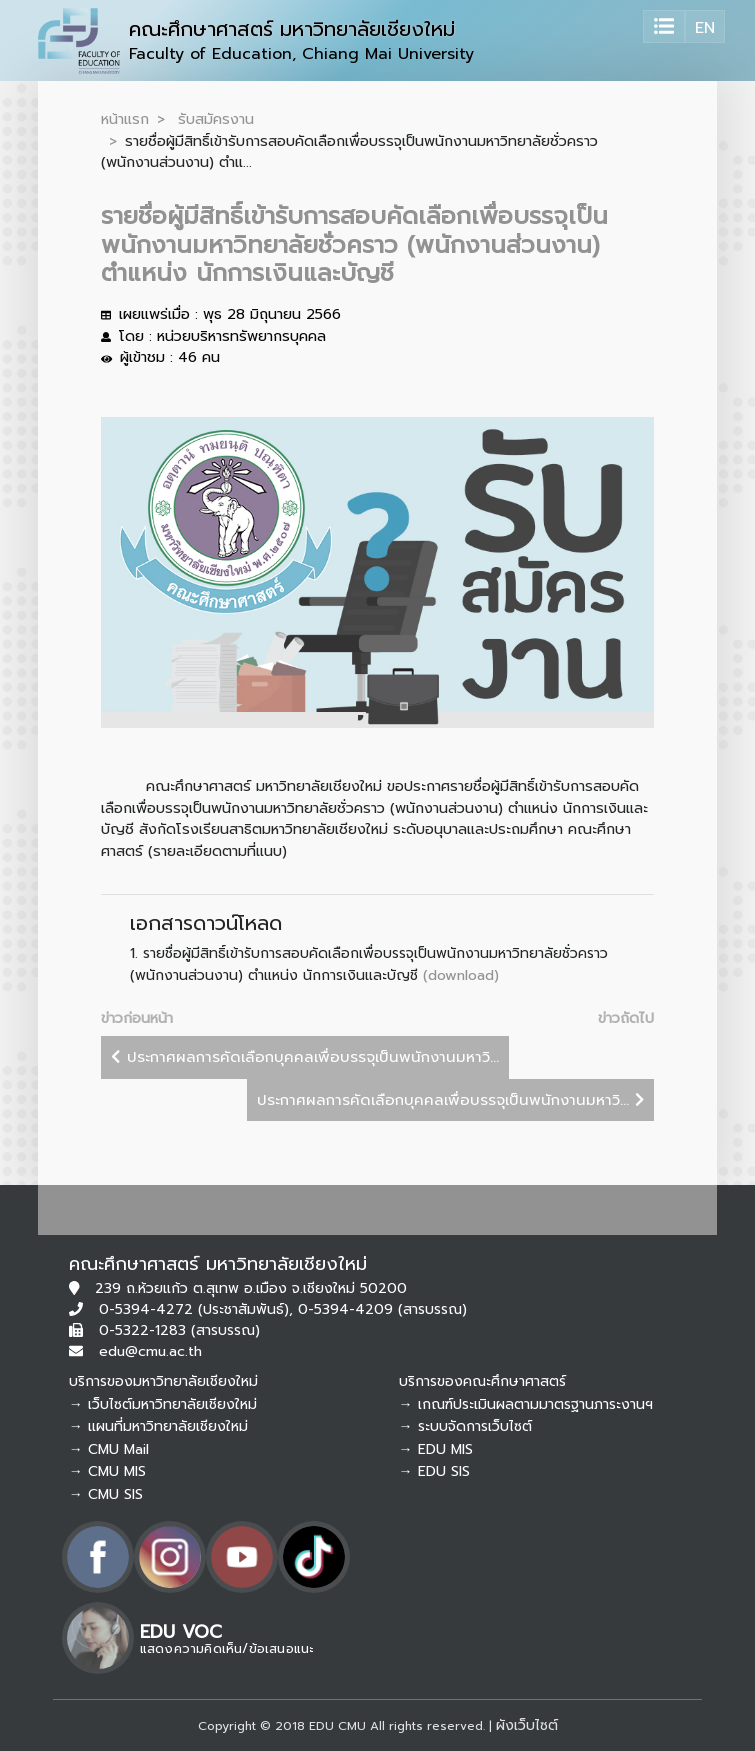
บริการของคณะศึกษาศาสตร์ (482, 1381)
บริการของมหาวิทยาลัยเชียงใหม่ (163, 1381)
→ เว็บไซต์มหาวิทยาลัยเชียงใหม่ (163, 1404)
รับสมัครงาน (216, 119)
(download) (461, 975)
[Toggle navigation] (664, 26)
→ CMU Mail (109, 1449)
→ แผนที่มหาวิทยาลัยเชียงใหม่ (158, 1426)
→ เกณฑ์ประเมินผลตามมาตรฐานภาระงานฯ (526, 1404)
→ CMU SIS (106, 1494)
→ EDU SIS (434, 1471)
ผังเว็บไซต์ (527, 1725)
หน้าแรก (125, 119)
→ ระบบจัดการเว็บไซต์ (465, 1426)
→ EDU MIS (436, 1449)
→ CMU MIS (107, 1471)
